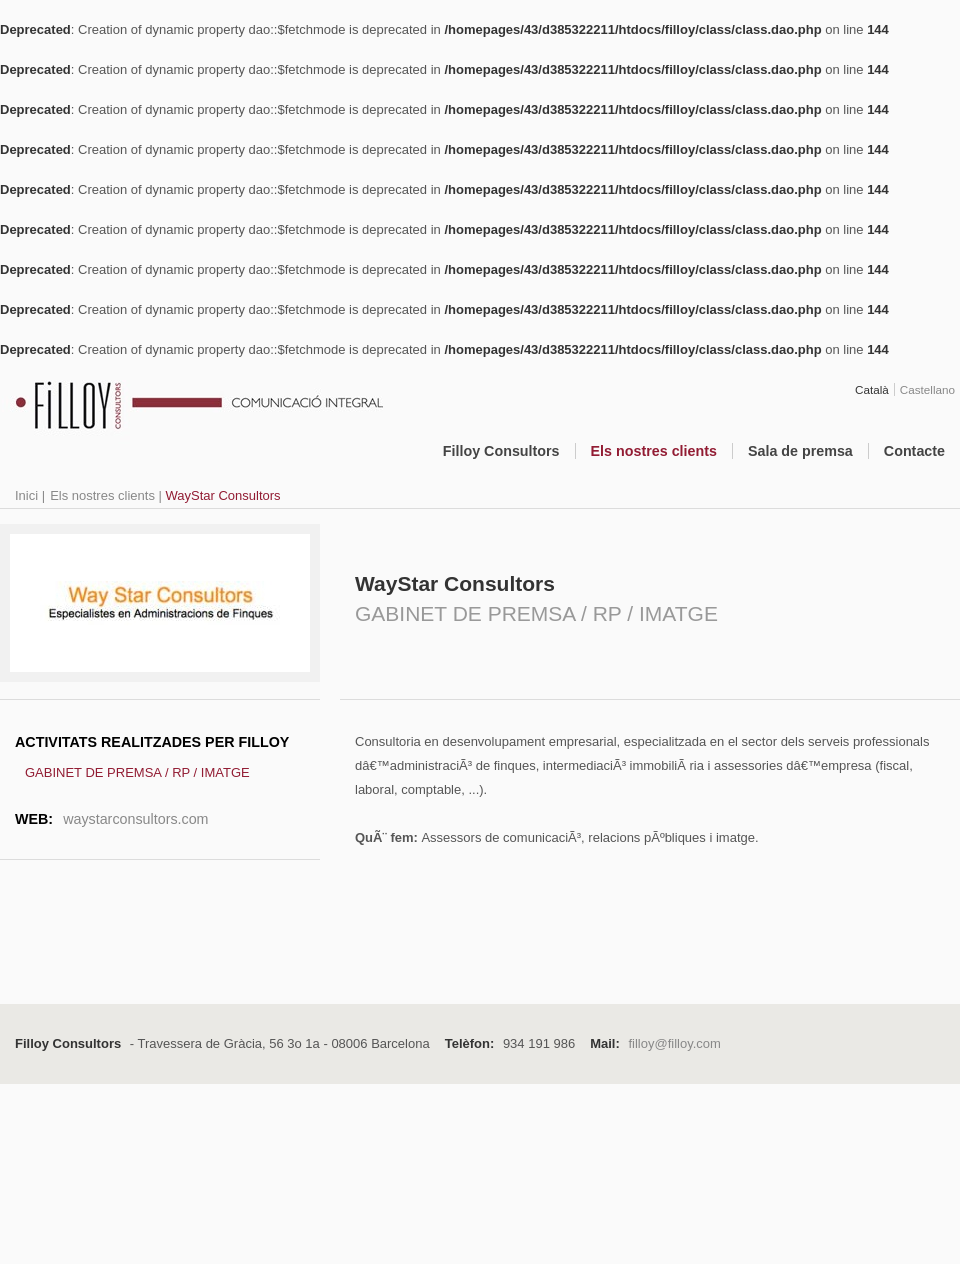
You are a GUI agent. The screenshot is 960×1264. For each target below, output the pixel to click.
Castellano (927, 389)
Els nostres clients (654, 451)
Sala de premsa (800, 451)
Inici (26, 495)
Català (872, 389)
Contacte (914, 451)
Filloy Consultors (501, 451)
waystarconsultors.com (135, 819)
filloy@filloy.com (674, 1043)
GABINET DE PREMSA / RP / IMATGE (137, 772)
